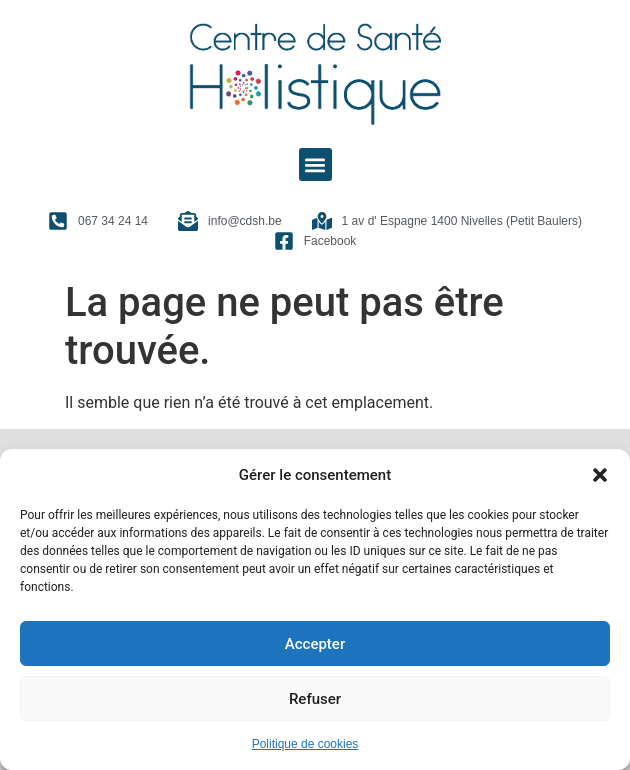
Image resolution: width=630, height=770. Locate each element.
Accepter (315, 644)
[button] (600, 475)
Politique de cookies (305, 744)
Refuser (315, 699)
